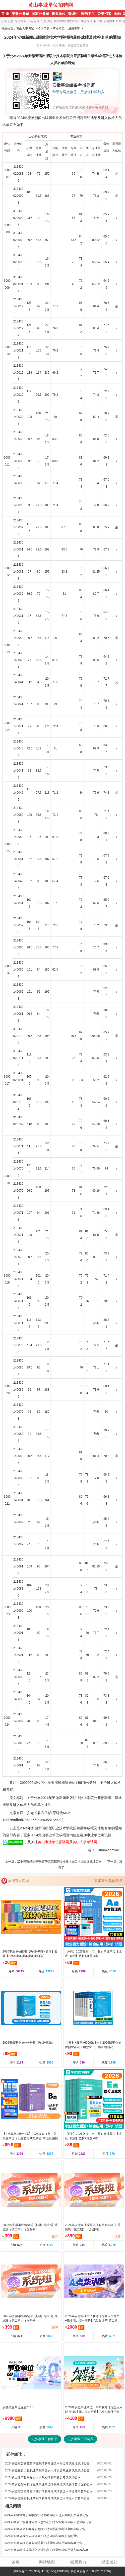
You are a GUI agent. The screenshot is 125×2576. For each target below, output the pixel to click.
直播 (119, 21)
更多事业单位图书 (108, 1881)
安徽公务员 (20, 14)
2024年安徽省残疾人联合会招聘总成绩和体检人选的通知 (41, 2536)
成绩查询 (74, 28)
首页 (16, 2562)
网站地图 (47, 2562)
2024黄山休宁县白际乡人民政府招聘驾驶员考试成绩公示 (42, 2477)
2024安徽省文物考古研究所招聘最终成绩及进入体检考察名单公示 (48, 2491)
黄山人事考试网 (14, 5)
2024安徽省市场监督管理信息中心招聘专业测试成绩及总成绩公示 (47, 2522)
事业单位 (58, 14)
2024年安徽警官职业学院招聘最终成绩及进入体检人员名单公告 (47, 2498)
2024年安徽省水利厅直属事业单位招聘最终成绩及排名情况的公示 (48, 2484)
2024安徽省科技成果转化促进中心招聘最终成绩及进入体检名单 (46, 2550)
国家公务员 (40, 14)
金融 (117, 14)
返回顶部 (109, 2562)
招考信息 (7, 21)
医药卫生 (88, 14)
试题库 (108, 21)
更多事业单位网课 (80, 2439)
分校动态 (47, 21)
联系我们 (78, 2562)
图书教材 (60, 21)
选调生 (73, 14)
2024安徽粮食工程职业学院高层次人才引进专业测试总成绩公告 (47, 2470)
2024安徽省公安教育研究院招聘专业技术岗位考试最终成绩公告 (59, 1861)
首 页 (5, 14)
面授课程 (73, 21)
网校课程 (86, 21)
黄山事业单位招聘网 (50, 5)
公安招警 (104, 14)
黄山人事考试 (25, 28)
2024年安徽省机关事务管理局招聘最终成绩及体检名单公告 (43, 2543)
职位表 (98, 21)
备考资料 (20, 21)
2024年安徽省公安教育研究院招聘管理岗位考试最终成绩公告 (44, 2529)
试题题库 (34, 21)
